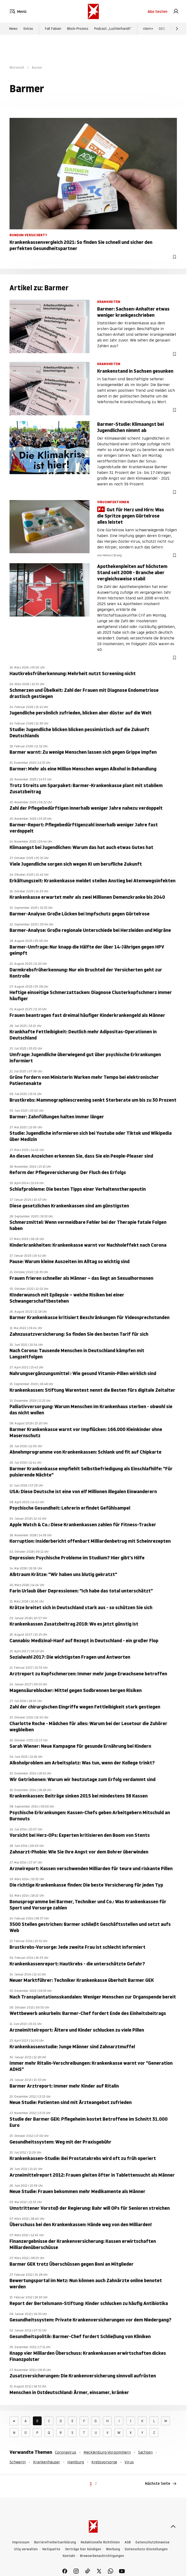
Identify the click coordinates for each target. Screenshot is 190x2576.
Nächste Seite (161, 2483)
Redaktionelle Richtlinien (100, 2542)
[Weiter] (177, 29)
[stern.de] (93, 11)
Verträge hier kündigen (83, 2549)
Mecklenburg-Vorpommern (107, 2452)
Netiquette (51, 2549)
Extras (28, 29)
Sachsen (145, 2452)
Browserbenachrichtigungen (102, 2556)
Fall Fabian (53, 29)
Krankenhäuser (46, 2462)
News (13, 29)
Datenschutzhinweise (152, 2542)
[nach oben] (173, 2526)
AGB (128, 2542)
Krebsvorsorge (104, 2462)
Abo (157, 11)
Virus (129, 2462)
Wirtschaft (17, 67)
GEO (162, 29)
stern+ (148, 29)
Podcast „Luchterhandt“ (112, 29)
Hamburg (75, 2462)
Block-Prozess (77, 29)
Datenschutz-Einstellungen (146, 2549)
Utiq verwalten (26, 2549)
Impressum (20, 2542)
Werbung (113, 2549)
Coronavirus (65, 2452)
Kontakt (69, 2556)
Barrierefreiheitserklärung (55, 2542)
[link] (176, 11)
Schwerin (18, 2462)
